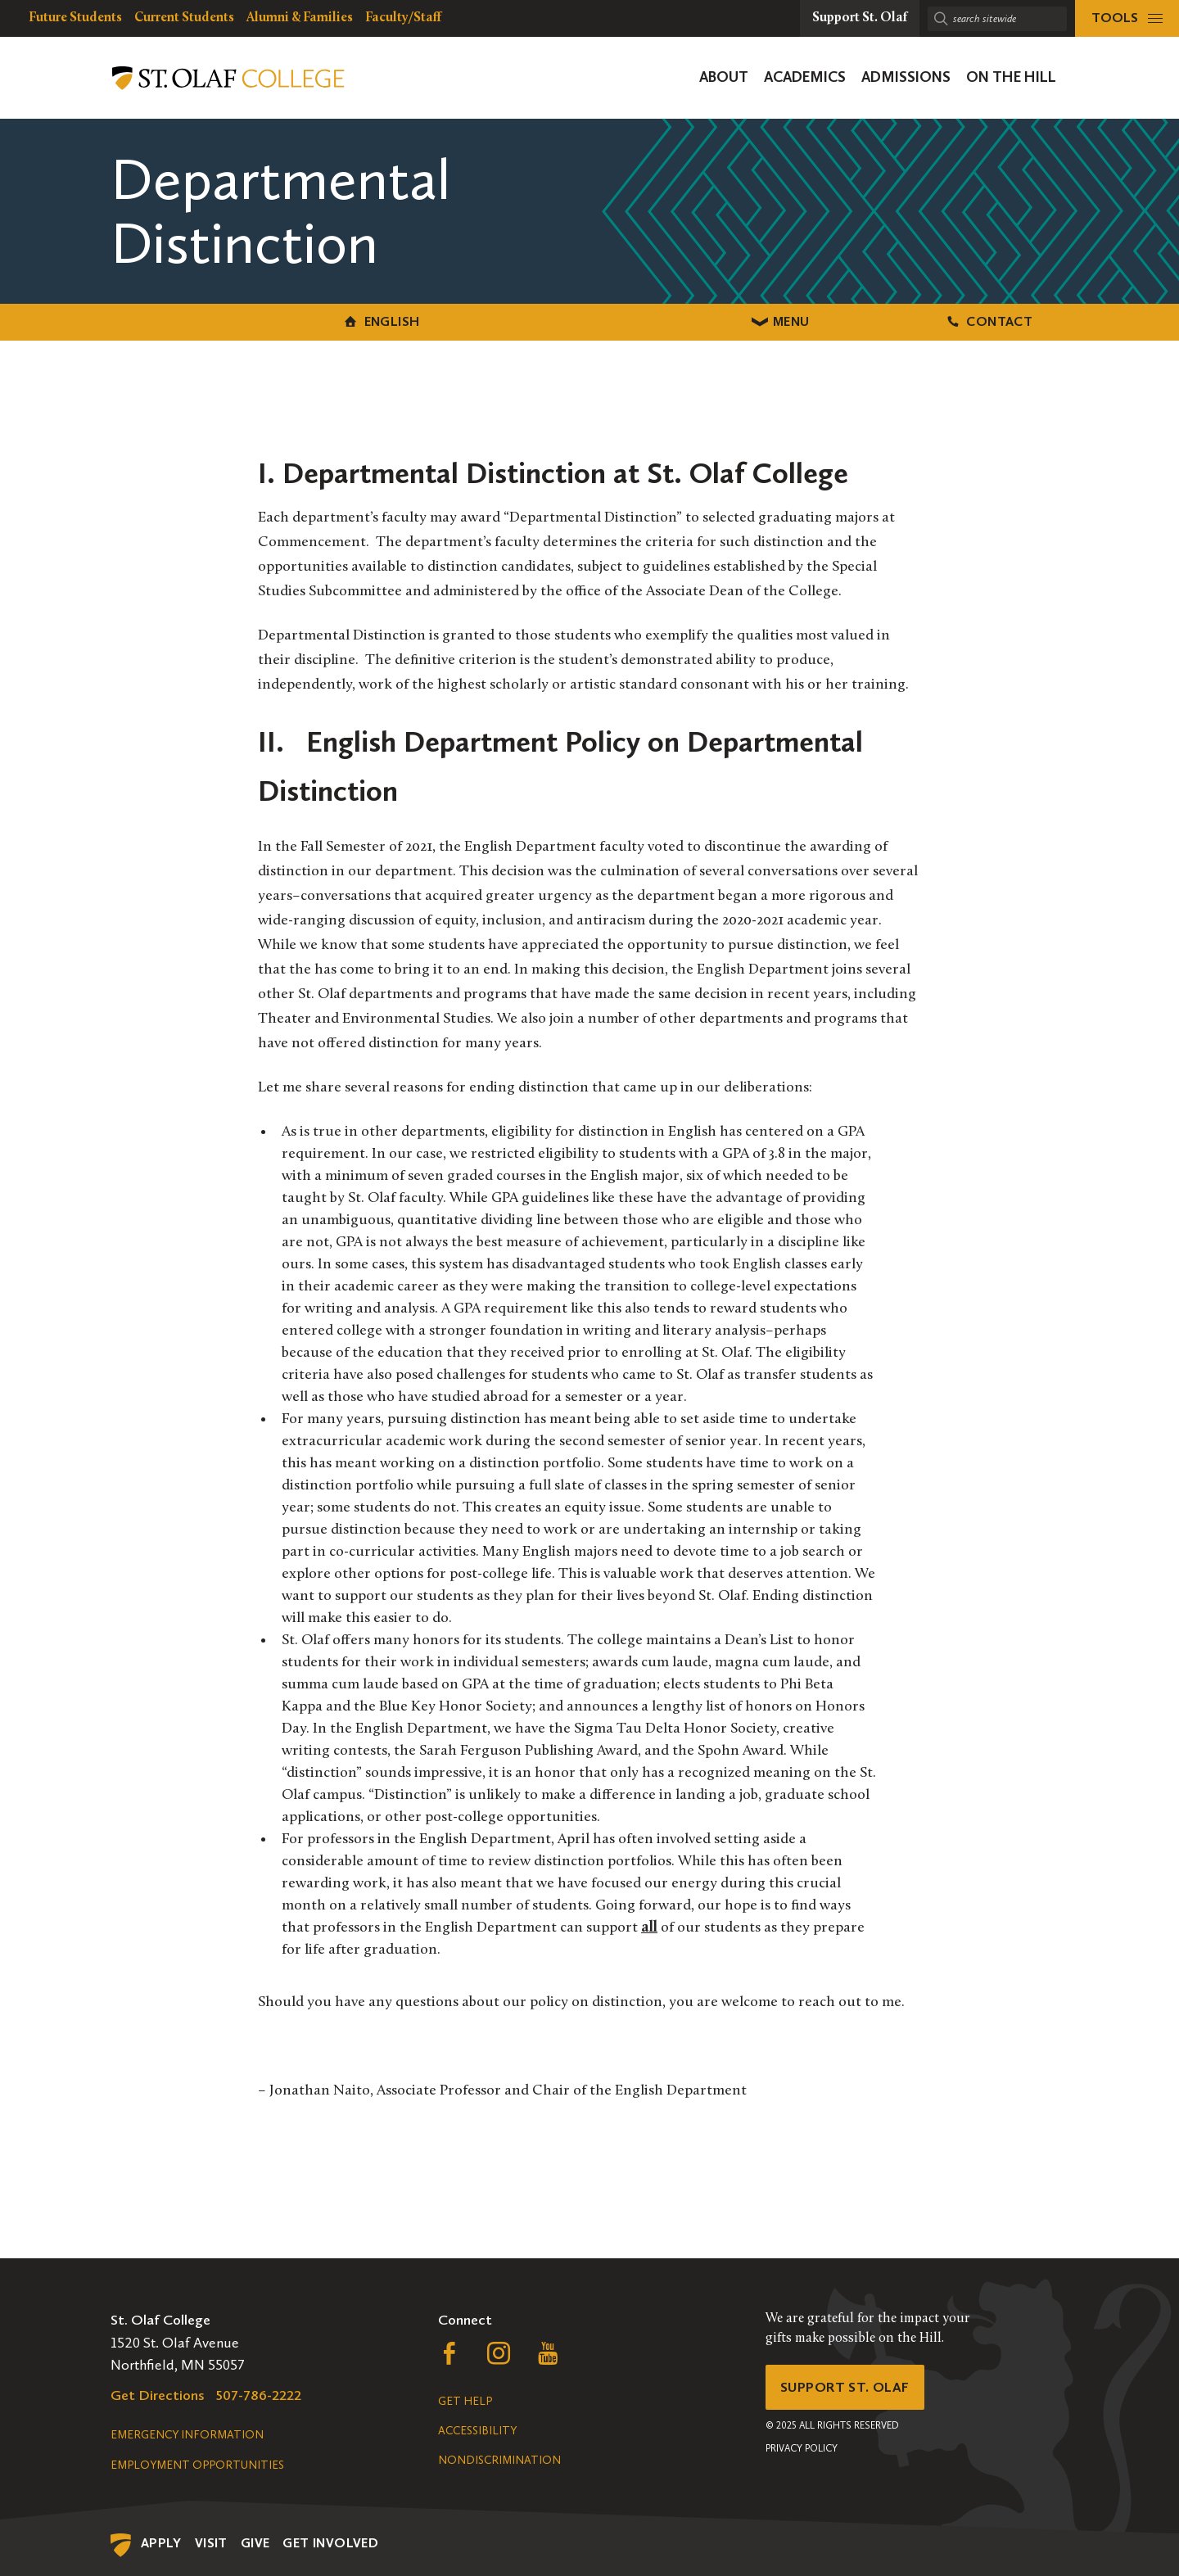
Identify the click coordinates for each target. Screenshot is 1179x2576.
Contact (925, 320)
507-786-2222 (258, 2393)
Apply (161, 2541)
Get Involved (330, 2541)
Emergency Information (187, 2433)
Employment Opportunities (197, 2463)
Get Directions (158, 2393)
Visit (211, 2541)
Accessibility (477, 2429)
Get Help (465, 2400)
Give (255, 2541)
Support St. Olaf (847, 2387)
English (253, 320)
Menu (590, 320)
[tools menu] (1127, 18)
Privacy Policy (802, 2450)
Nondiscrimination (499, 2458)
